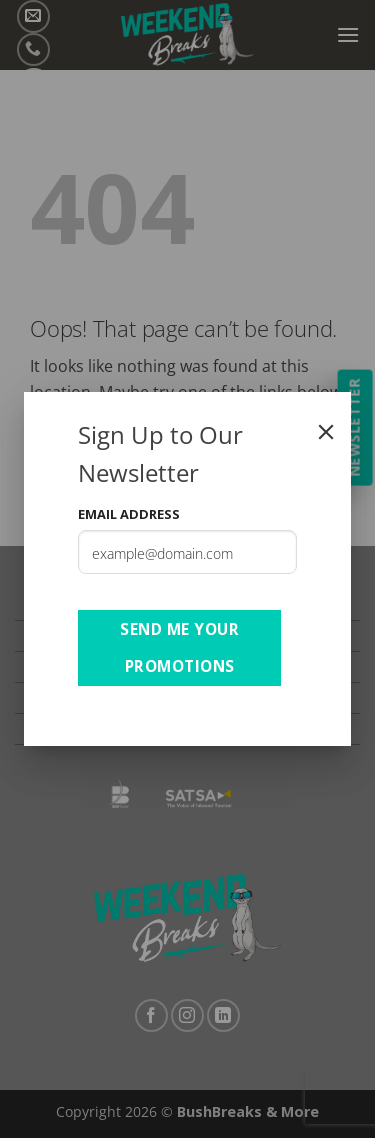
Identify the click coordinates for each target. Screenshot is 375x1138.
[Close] (326, 432)
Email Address (129, 514)
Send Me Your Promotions (179, 647)
